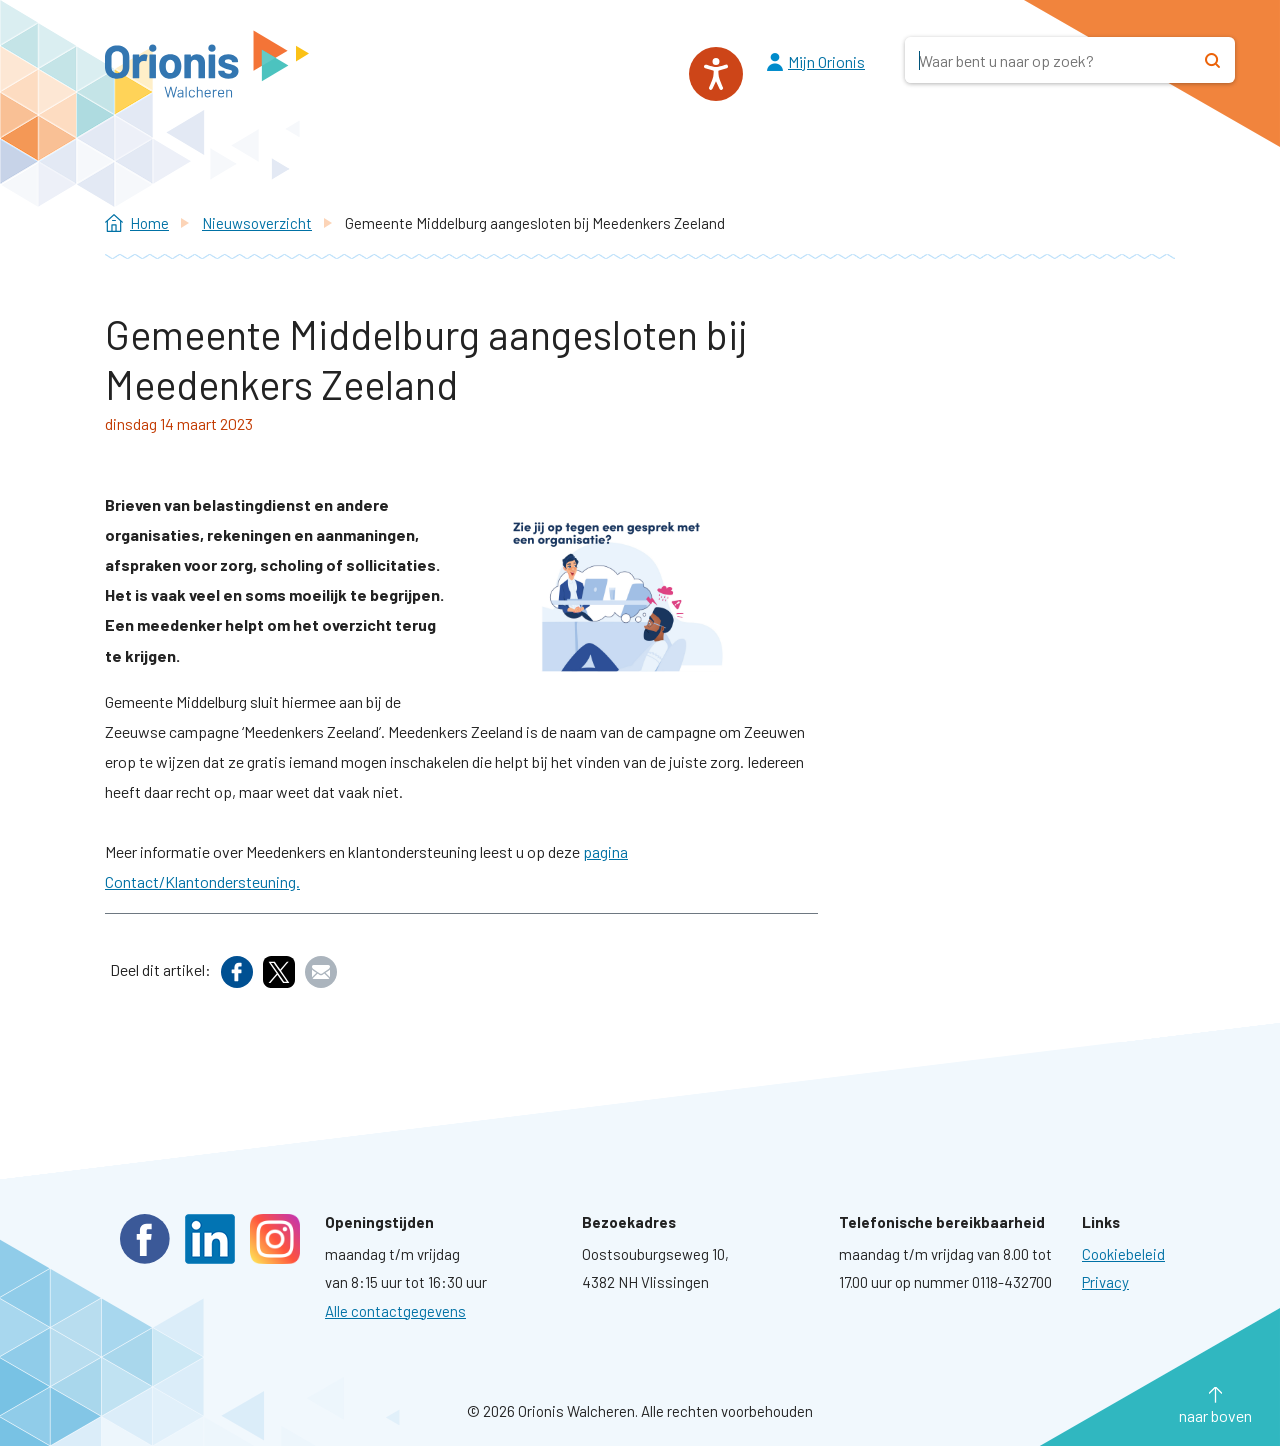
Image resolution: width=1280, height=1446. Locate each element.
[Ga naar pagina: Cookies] (1123, 1254)
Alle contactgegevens (395, 1311)
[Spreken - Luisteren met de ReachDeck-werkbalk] (716, 74)
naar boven (1215, 1415)
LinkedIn (210, 1239)
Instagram (275, 1239)
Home (149, 223)
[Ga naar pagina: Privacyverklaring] (1105, 1282)
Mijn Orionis (826, 61)
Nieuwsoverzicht (257, 223)
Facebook (145, 1239)
